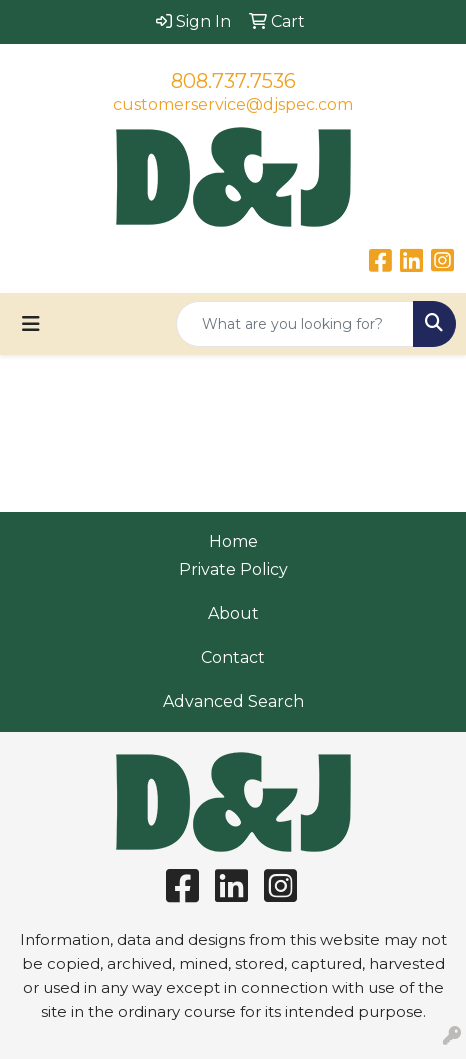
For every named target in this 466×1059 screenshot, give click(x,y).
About (233, 613)
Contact (233, 657)
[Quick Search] (295, 324)
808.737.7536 (233, 81)
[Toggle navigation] (31, 324)
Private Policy (233, 569)
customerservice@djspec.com (233, 104)
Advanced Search (233, 701)
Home (233, 541)
